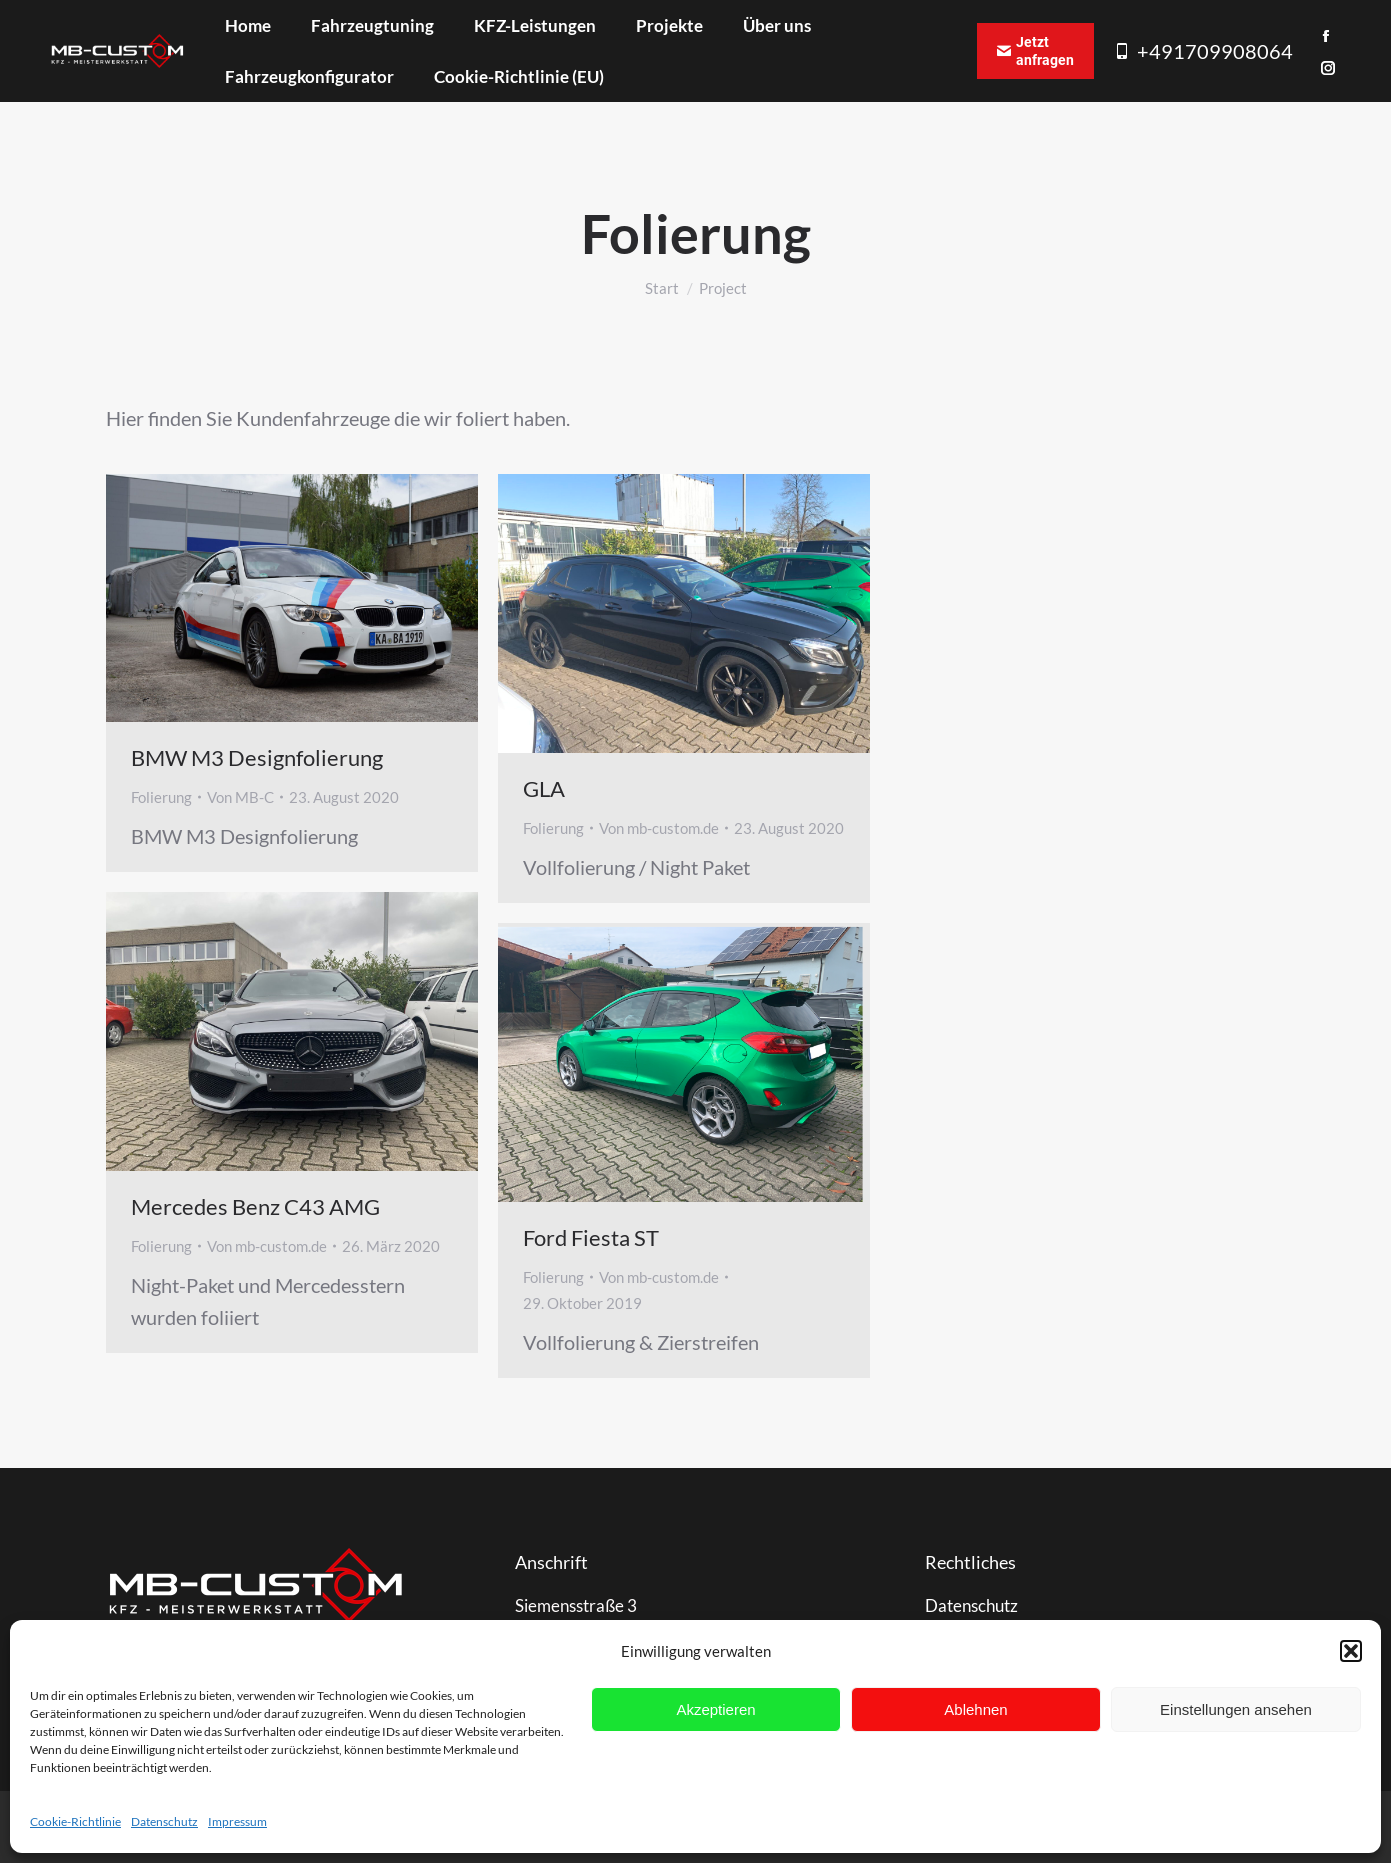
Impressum (237, 1821)
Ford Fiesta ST (591, 1237)
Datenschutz (164, 1821)
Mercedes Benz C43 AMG (255, 1206)
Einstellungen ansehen (1236, 1709)
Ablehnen (975, 1709)
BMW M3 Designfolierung (257, 757)
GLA (544, 788)
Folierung (161, 797)
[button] (1351, 1651)
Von (240, 797)
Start (662, 288)
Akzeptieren (715, 1709)
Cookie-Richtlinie (75, 1821)
